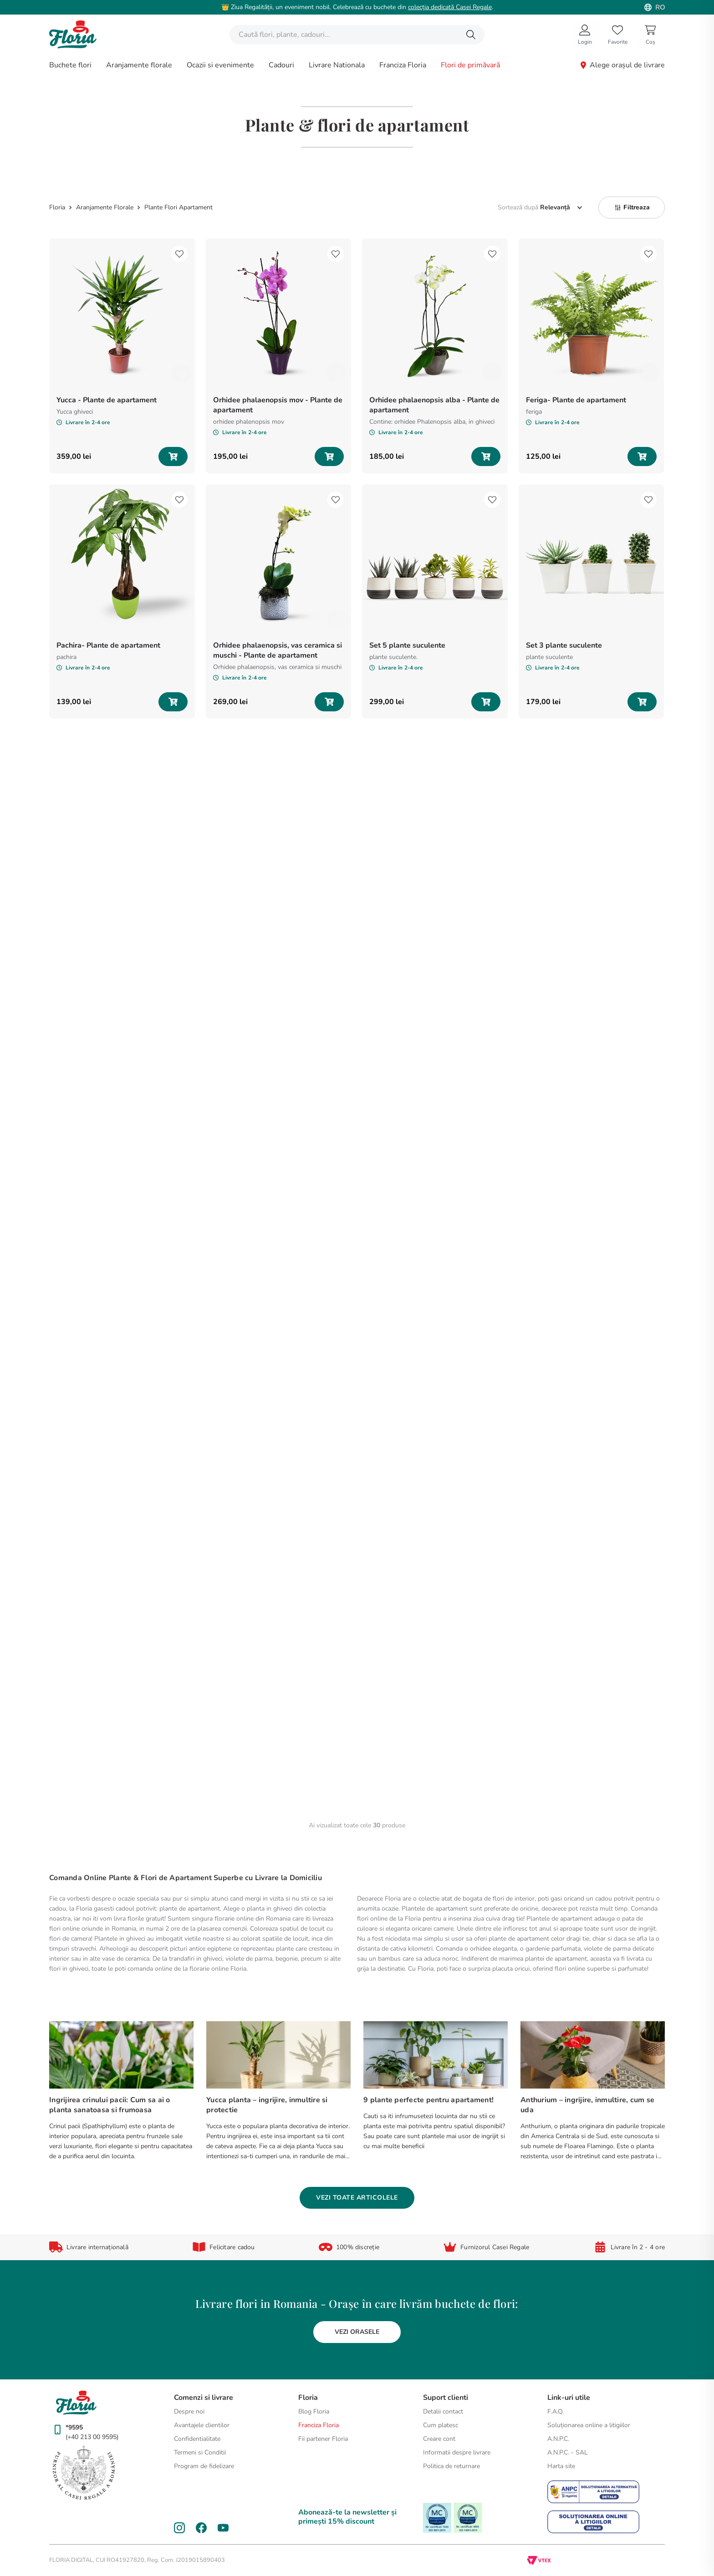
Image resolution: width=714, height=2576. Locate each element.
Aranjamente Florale (104, 207)
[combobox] (357, 34)
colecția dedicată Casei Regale (450, 7)
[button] (631, 207)
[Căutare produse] (470, 34)
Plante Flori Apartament (178, 207)
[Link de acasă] (58, 207)
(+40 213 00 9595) (92, 2437)
